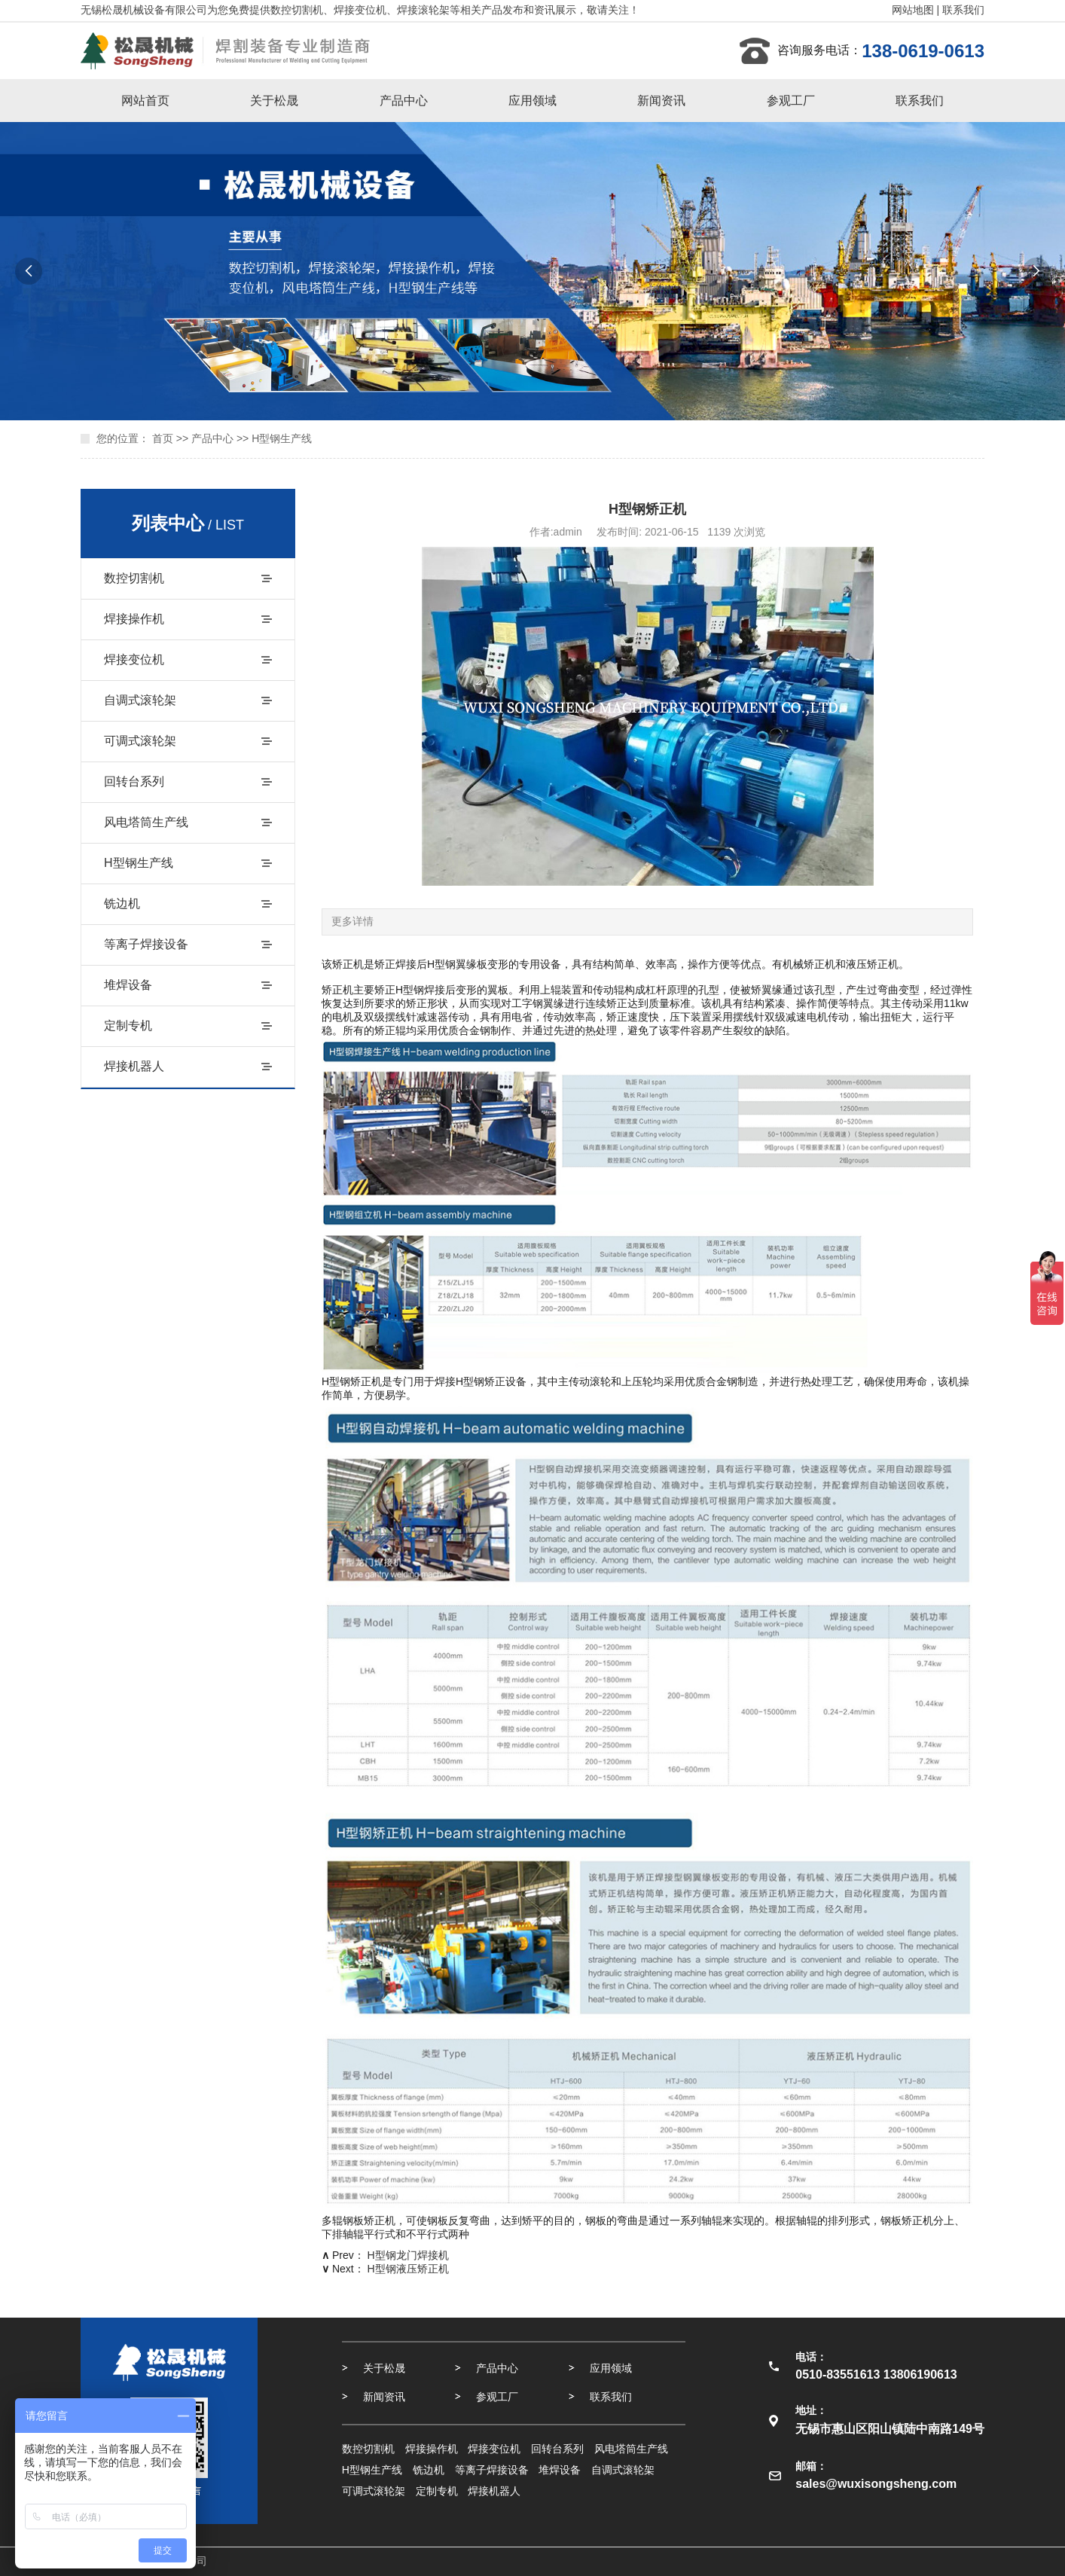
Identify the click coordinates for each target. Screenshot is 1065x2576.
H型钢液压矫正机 (408, 2269)
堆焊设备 (128, 984)
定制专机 (128, 1025)
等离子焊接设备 (146, 944)
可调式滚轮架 (140, 740)
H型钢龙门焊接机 (408, 2255)
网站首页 (145, 100)
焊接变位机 (134, 659)
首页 (162, 438)
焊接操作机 (134, 618)
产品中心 (404, 100)
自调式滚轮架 (140, 700)
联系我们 (963, 10)
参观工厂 (791, 100)
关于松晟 (274, 100)
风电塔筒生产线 (146, 822)
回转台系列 (134, 781)
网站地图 (913, 10)
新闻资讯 (661, 100)
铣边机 (122, 903)
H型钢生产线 (282, 438)
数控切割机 (134, 578)
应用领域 (532, 100)
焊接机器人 (134, 1066)
